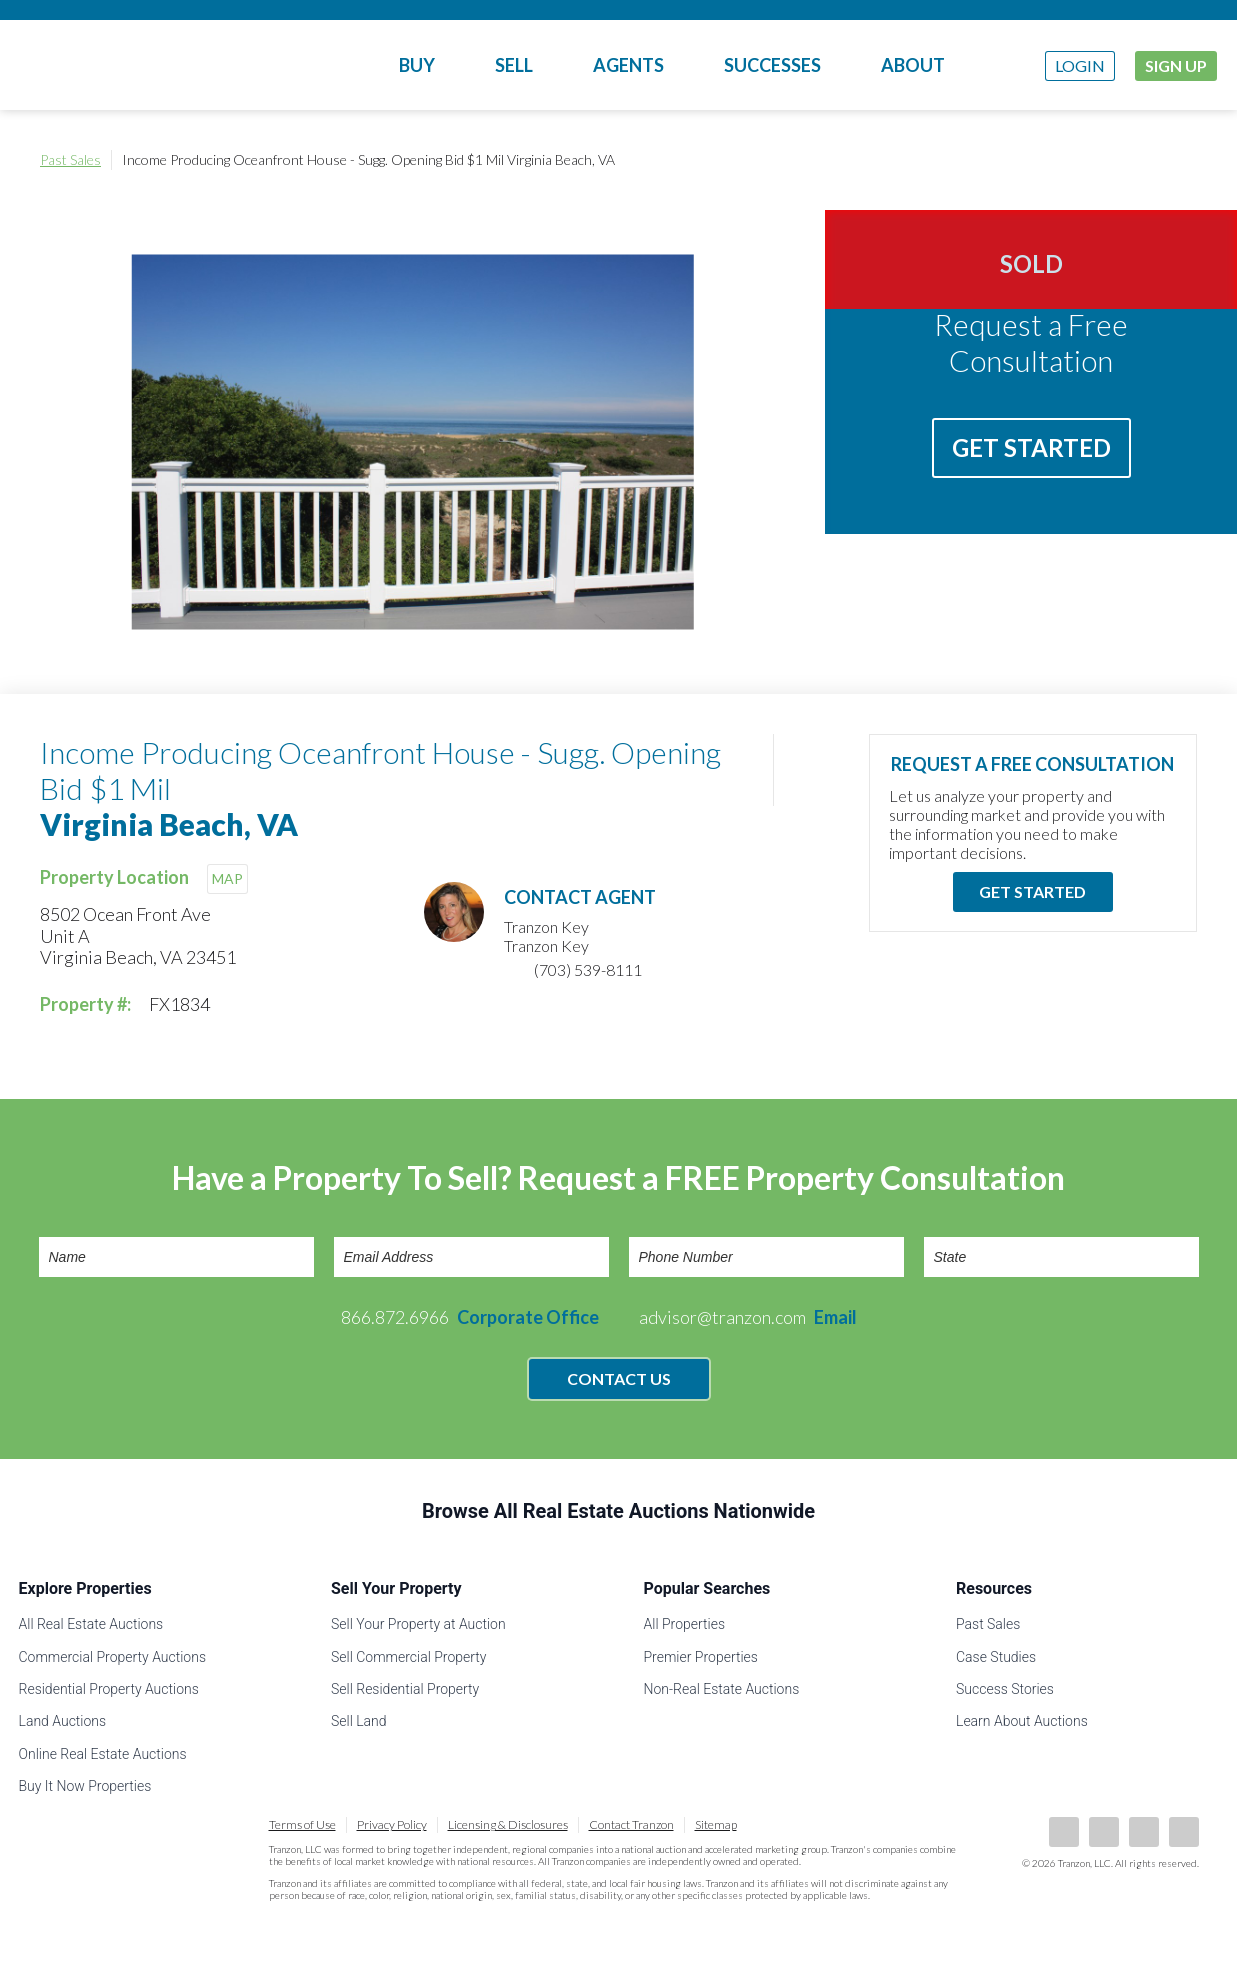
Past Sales (70, 159)
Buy (417, 65)
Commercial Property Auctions (113, 1657)
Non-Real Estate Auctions (722, 1689)
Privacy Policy (392, 1824)
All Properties (685, 1624)
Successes (772, 65)
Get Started (1031, 447)
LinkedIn (1104, 1832)
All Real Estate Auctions (91, 1624)
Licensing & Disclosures (508, 1824)
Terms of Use (302, 1824)
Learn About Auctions (1022, 1721)
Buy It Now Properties (85, 1786)
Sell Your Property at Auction (418, 1624)
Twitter (1144, 1832)
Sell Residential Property (405, 1689)
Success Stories (1005, 1689)
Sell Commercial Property (408, 1657)
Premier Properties (701, 1657)
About (913, 65)
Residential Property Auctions (109, 1689)
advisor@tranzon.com (748, 1317)
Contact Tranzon (631, 1824)
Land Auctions (63, 1721)
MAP (227, 878)
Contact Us (619, 1378)
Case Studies (996, 1657)
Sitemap (716, 1824)
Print (1177, 160)
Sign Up (1176, 65)
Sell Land (359, 1721)
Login (1080, 65)
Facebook (1064, 1832)
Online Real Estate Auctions (103, 1754)
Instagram (1184, 1832)
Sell (514, 65)
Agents (628, 65)
